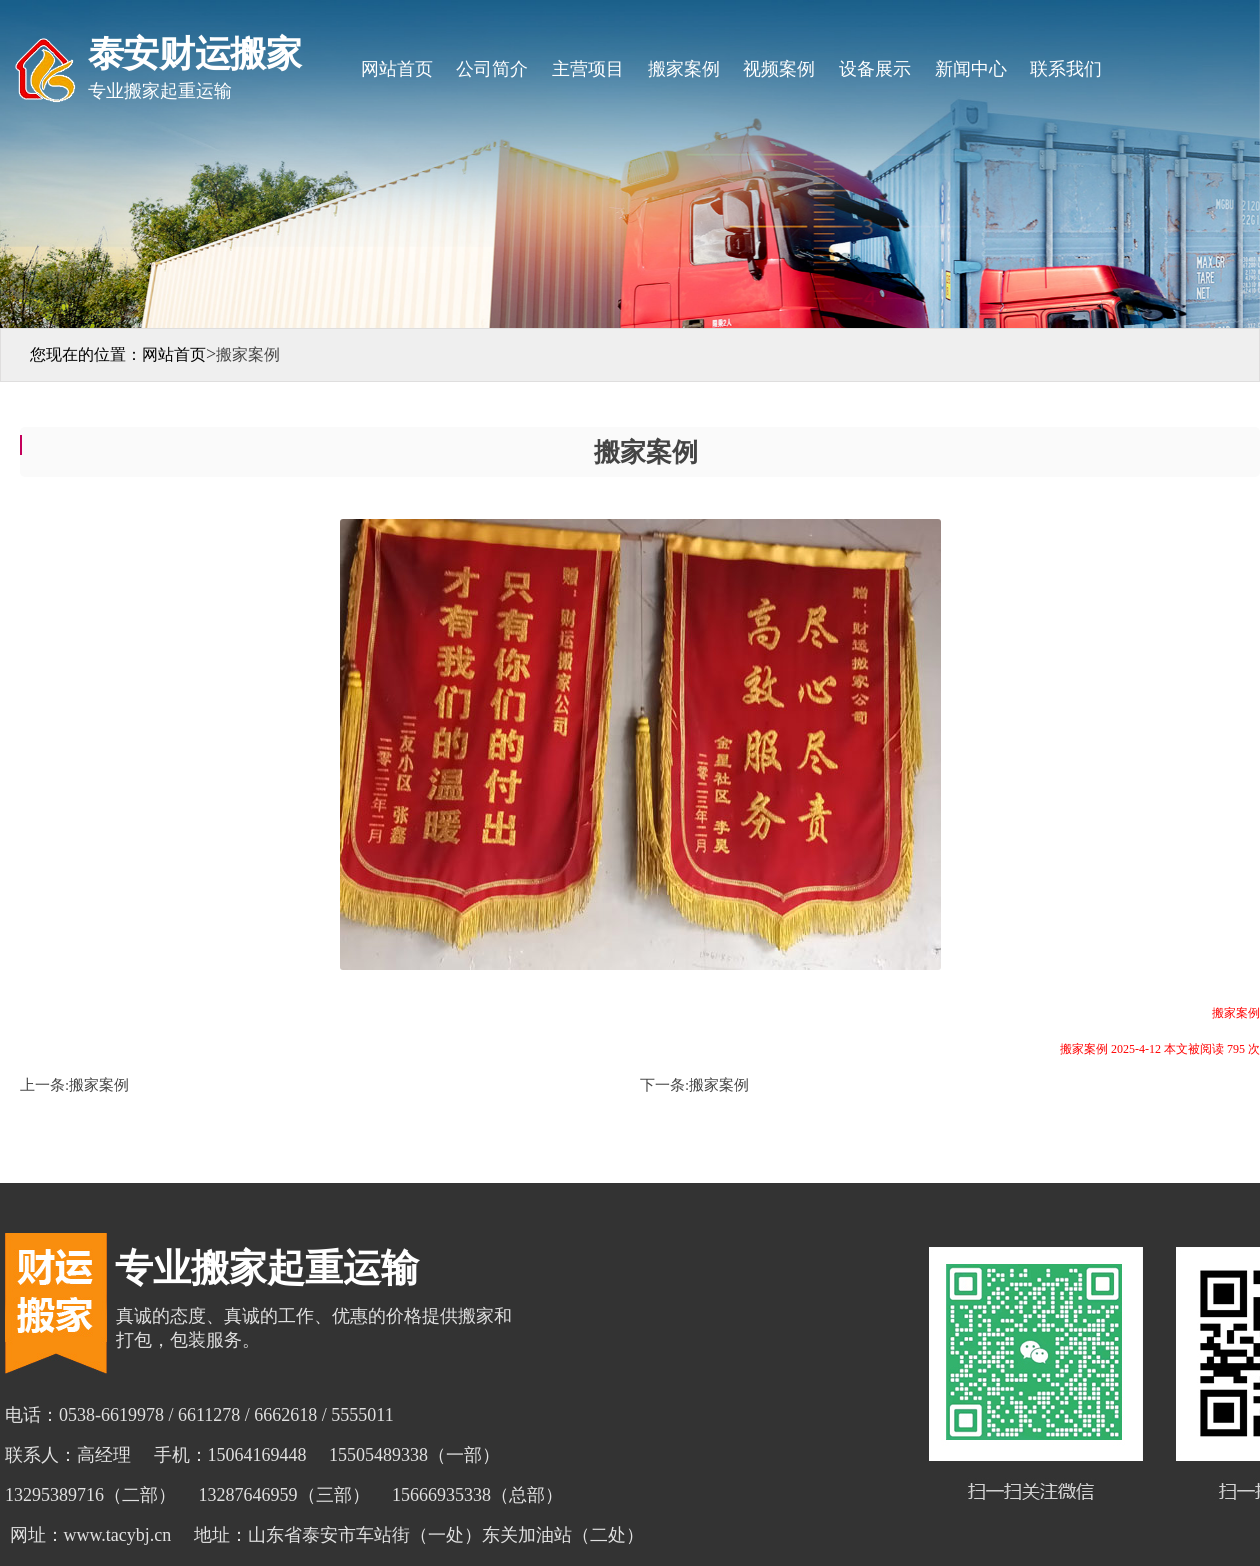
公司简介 (492, 69)
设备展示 (875, 69)
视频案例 (779, 69)
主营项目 (588, 69)
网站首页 (397, 69)
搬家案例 (684, 69)
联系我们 (1066, 69)
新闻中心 (971, 69)
